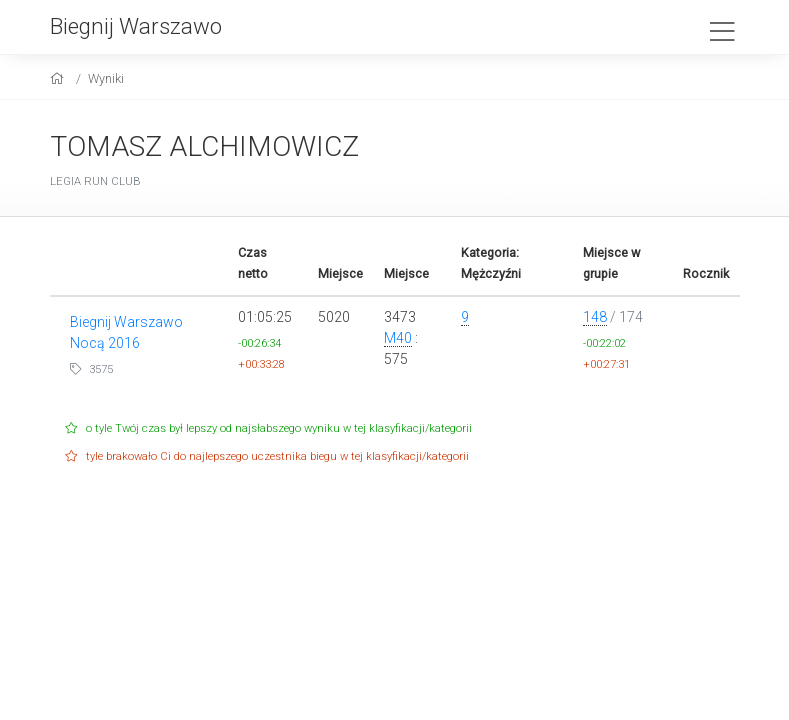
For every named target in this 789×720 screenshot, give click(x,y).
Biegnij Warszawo (136, 26)
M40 (398, 338)
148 (595, 317)
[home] (59, 78)
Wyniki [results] (106, 78)
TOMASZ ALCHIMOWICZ (204, 146)
